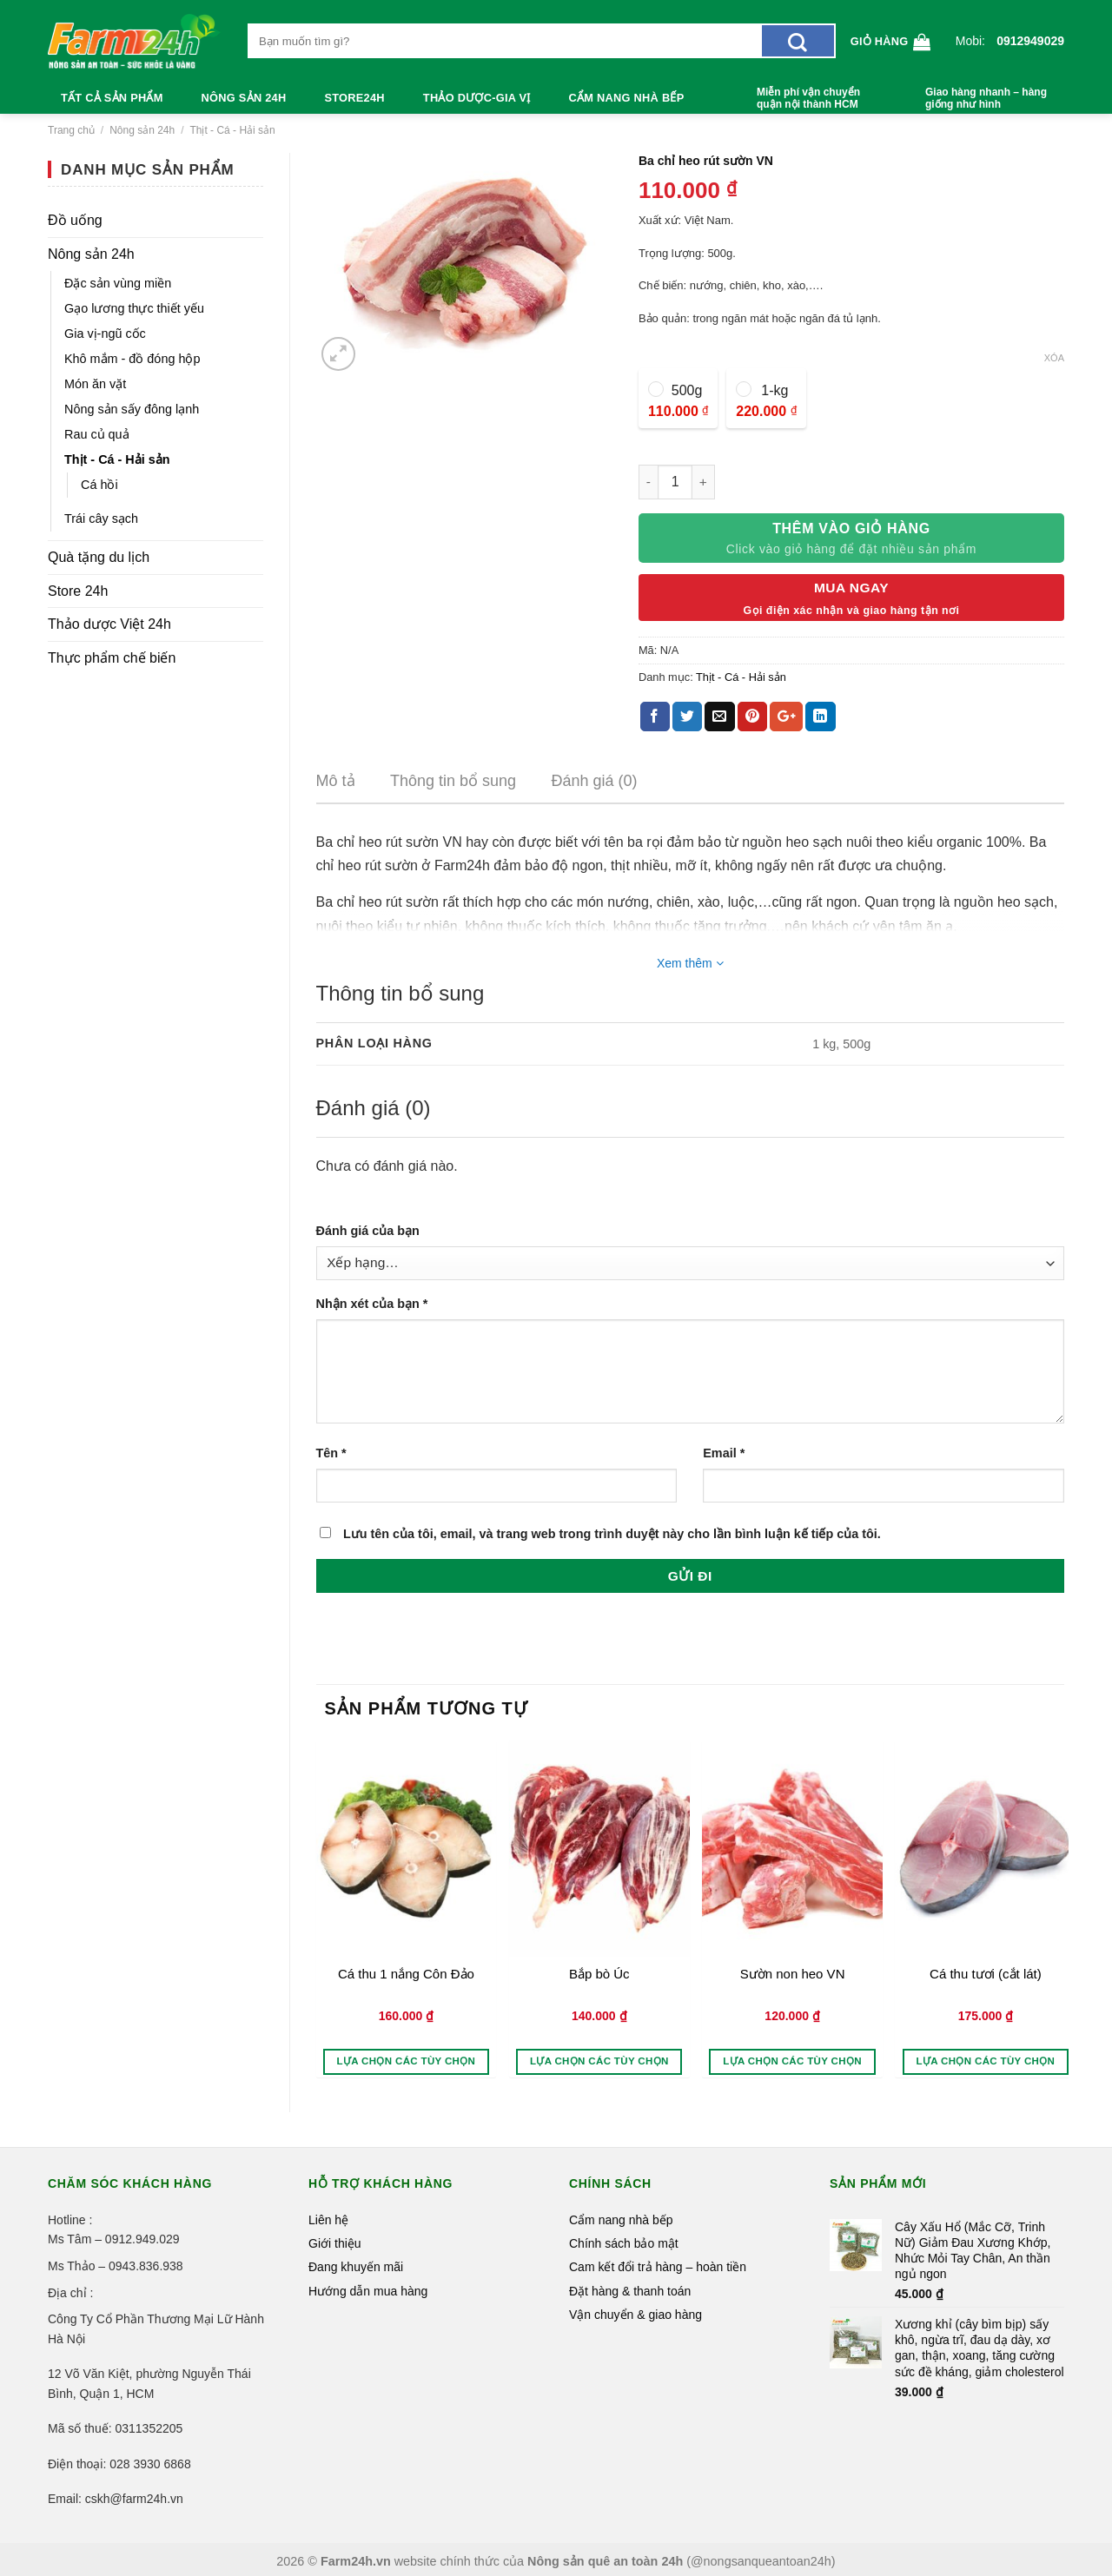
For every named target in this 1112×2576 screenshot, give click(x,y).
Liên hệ (328, 2220)
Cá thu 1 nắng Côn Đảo (406, 1973)
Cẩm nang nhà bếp (627, 97)
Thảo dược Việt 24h (109, 624)
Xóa (1054, 358)
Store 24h (78, 591)
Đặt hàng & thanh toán (630, 2291)
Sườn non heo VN (792, 1973)
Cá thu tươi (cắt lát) (986, 1973)
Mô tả (335, 780)
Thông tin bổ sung (453, 780)
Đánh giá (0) (595, 780)
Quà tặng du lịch (98, 557)
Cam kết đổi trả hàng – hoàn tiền (657, 2267)
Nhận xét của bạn (372, 1304)
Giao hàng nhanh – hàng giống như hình (986, 98)
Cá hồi (99, 485)
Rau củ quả (96, 434)
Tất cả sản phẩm (112, 97)
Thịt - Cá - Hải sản (232, 130)
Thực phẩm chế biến (111, 658)
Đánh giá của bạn (368, 1231)
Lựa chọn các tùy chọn (406, 2061)
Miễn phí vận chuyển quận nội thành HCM (808, 98)
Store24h (354, 97)
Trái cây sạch (101, 518)
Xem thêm (690, 963)
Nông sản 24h (244, 97)
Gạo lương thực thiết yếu (134, 308)
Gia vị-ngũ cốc (105, 333)
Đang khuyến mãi (355, 2267)
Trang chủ (71, 130)
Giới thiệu (334, 2243)
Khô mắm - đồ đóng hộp (132, 359)
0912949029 (1030, 41)
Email (724, 1453)
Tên (331, 1453)
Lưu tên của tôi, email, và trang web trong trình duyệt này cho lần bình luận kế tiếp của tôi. (612, 1534)
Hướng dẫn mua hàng (367, 2291)
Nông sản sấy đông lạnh (131, 409)
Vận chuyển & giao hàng (635, 2315)
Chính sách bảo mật (623, 2243)
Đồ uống (75, 220)
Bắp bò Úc (599, 1973)
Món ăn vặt (95, 384)
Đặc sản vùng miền (117, 283)
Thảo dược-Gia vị (477, 97)
